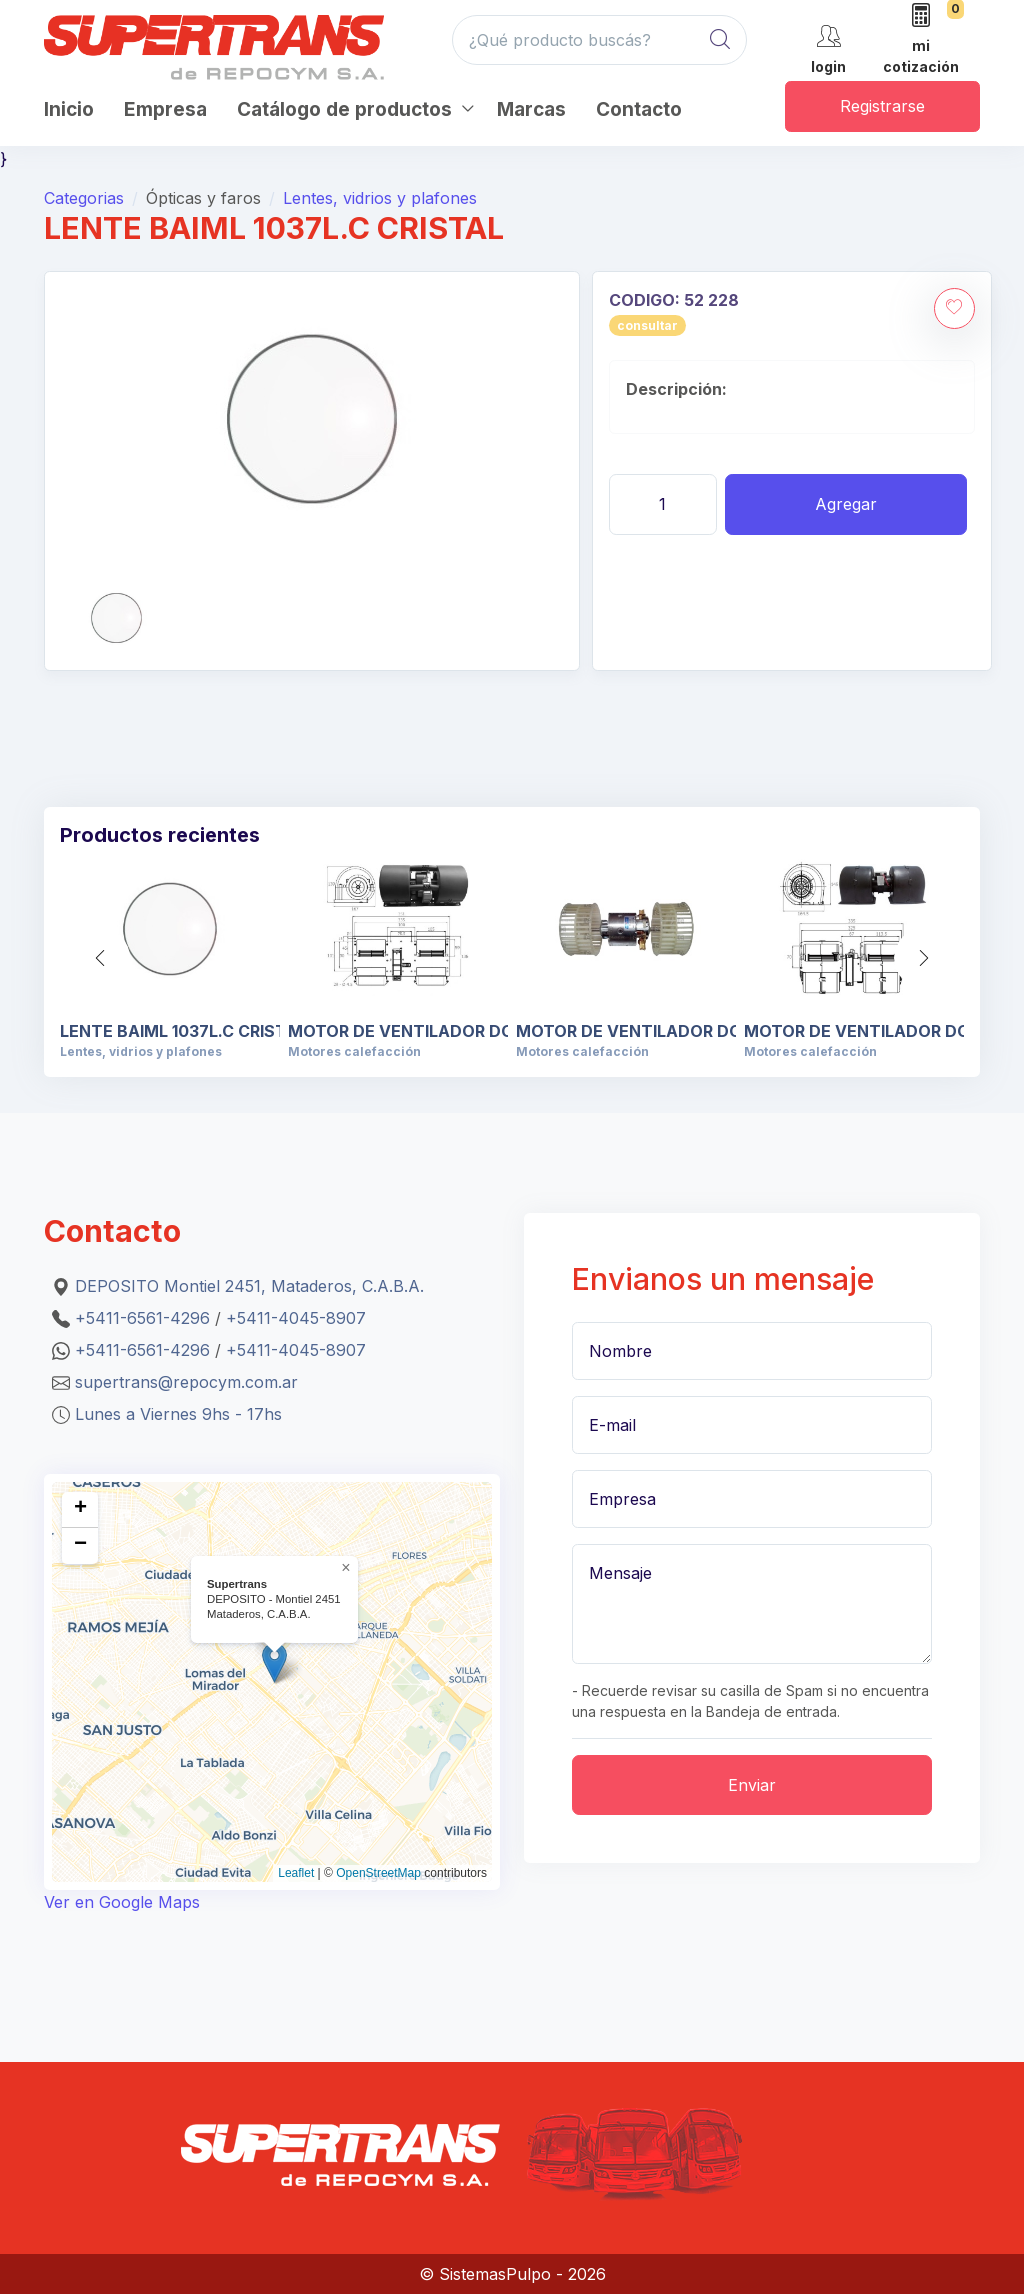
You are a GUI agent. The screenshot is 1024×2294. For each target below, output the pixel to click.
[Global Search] (720, 40)
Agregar (846, 504)
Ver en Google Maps (122, 1902)
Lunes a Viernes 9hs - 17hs (178, 1414)
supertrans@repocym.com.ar (186, 1382)
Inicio (69, 109)
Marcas (531, 109)
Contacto (639, 109)
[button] (924, 958)
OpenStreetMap (378, 1873)
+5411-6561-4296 (142, 1318)
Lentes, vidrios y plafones (380, 198)
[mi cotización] (921, 40)
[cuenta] (828, 47)
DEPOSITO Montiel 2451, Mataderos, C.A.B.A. (249, 1286)
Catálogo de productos (344, 109)
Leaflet (296, 1873)
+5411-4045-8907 (296, 1318)
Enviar (752, 1785)
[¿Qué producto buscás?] (599, 40)
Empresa (165, 109)
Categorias (84, 198)
